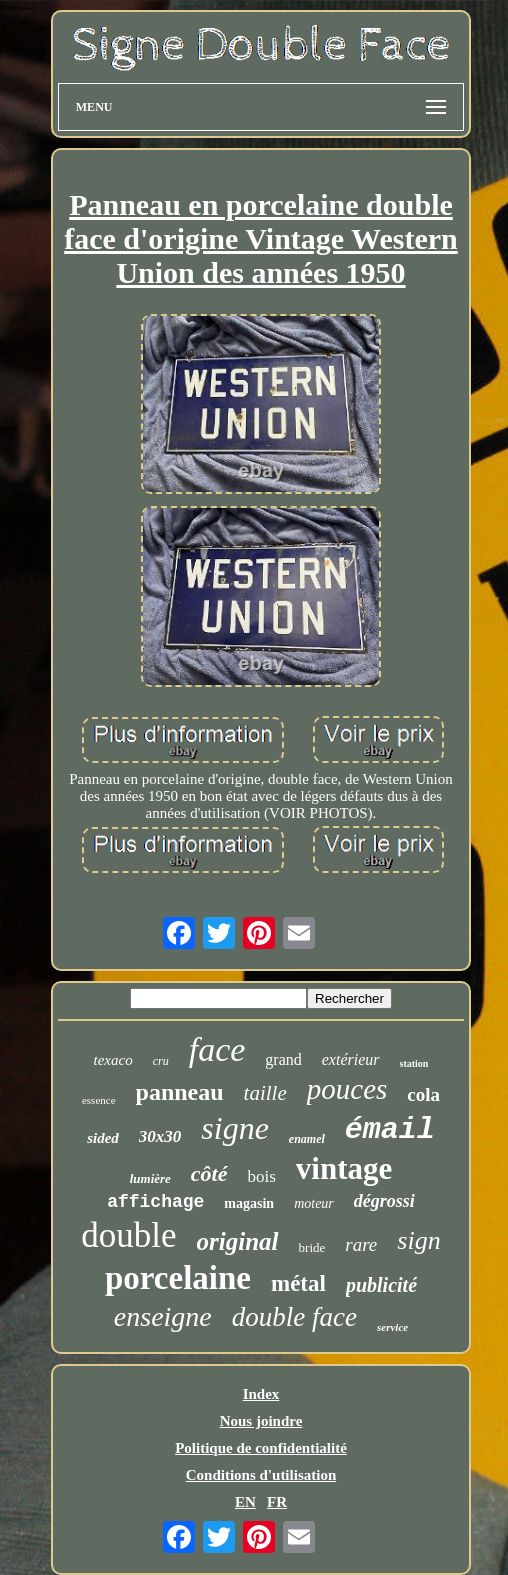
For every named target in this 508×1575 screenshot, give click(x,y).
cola (423, 1094)
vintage (344, 1168)
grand (283, 1059)
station (414, 1063)
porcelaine (178, 1278)
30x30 (160, 1136)
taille (265, 1093)
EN (245, 1502)
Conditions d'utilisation (261, 1475)
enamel (307, 1139)
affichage (155, 1202)
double (128, 1235)
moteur (314, 1203)
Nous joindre (261, 1421)
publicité (381, 1285)
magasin (249, 1203)
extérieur (351, 1059)
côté (209, 1173)
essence (99, 1100)
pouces (347, 1089)
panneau (180, 1092)
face (217, 1049)
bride (312, 1247)
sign (418, 1240)
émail (390, 1130)
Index (261, 1394)
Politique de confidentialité (261, 1448)
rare (361, 1244)
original (238, 1241)
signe (235, 1128)
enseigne (163, 1316)
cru (161, 1061)
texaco (113, 1060)
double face (294, 1317)
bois (262, 1176)
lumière (150, 1178)
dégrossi (384, 1201)
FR (277, 1502)
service (392, 1327)
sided (103, 1138)
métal (298, 1283)
